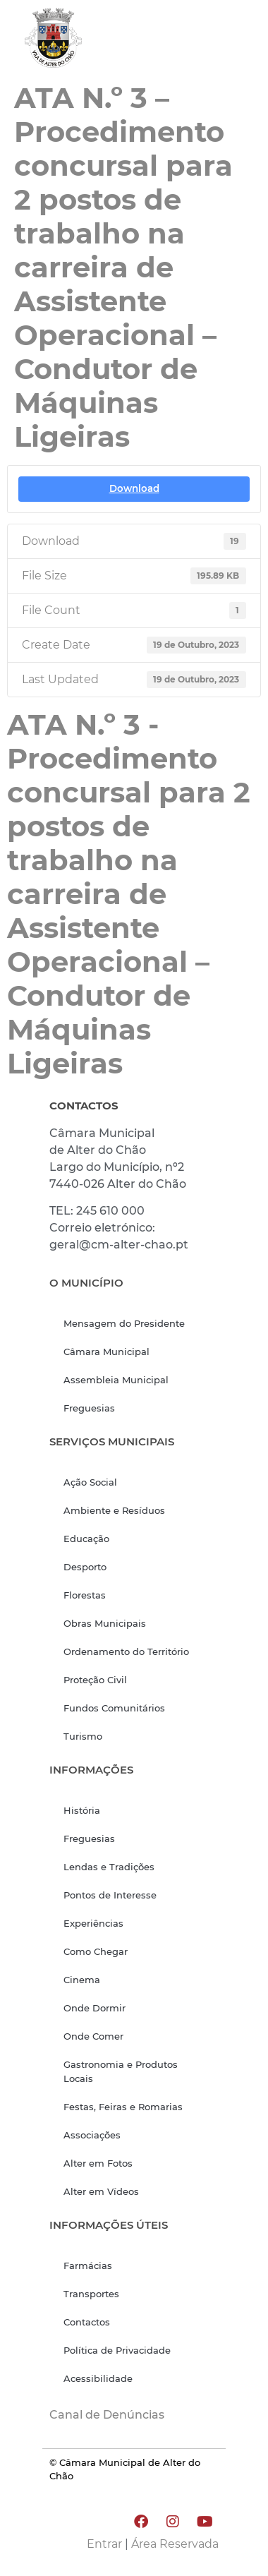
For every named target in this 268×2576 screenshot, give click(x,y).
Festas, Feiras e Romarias (123, 2106)
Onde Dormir (94, 2008)
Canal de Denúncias (106, 2414)
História (81, 1810)
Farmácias (87, 2265)
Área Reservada (175, 2544)
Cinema (81, 1979)
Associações (92, 2135)
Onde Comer (93, 2036)
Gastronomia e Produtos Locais (120, 2071)
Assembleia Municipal (116, 1379)
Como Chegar (95, 1951)
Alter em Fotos (98, 2163)
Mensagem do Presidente (124, 1323)
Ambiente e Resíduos (114, 1510)
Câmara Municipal (106, 1351)
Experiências (93, 1923)
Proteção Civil (95, 1679)
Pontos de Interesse (110, 1895)
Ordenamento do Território (126, 1651)
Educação (86, 1538)
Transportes (91, 2293)
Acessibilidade (98, 2378)
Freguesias (89, 1408)
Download (134, 488)
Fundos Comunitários (114, 1708)
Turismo (82, 1736)
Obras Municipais (104, 1623)
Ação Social (90, 1482)
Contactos (86, 2322)
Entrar (104, 2544)
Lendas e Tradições (108, 1866)
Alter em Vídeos (101, 2191)
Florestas (84, 1595)
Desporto (84, 1566)
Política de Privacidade (117, 2350)
